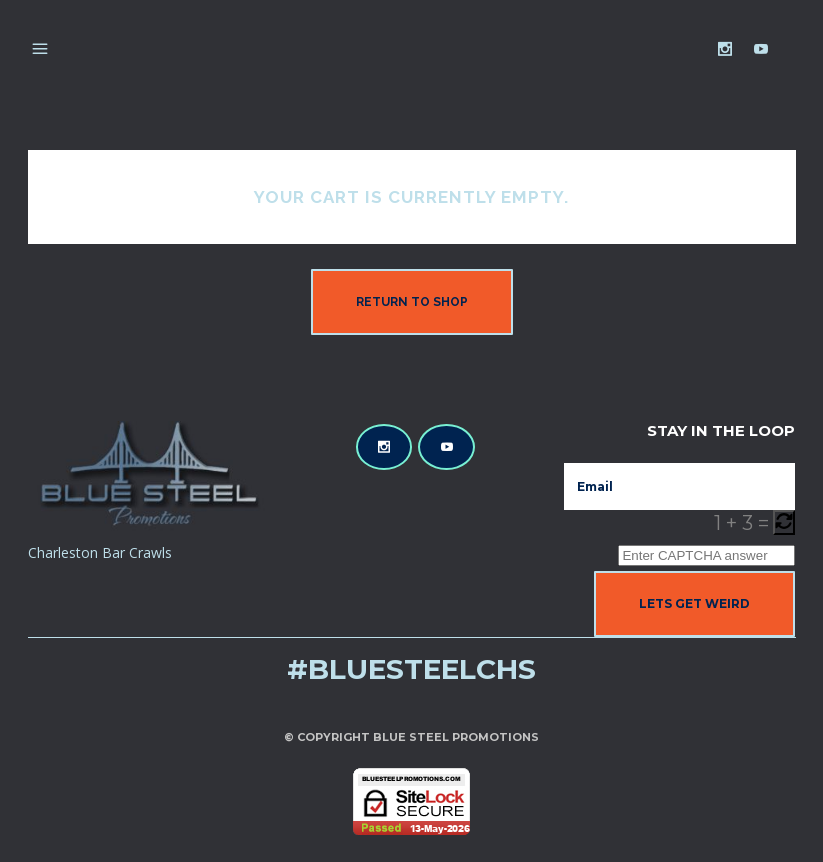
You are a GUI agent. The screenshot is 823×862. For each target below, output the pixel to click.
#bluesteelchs (411, 669)
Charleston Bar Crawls (100, 552)
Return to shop (412, 302)
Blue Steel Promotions (456, 737)
